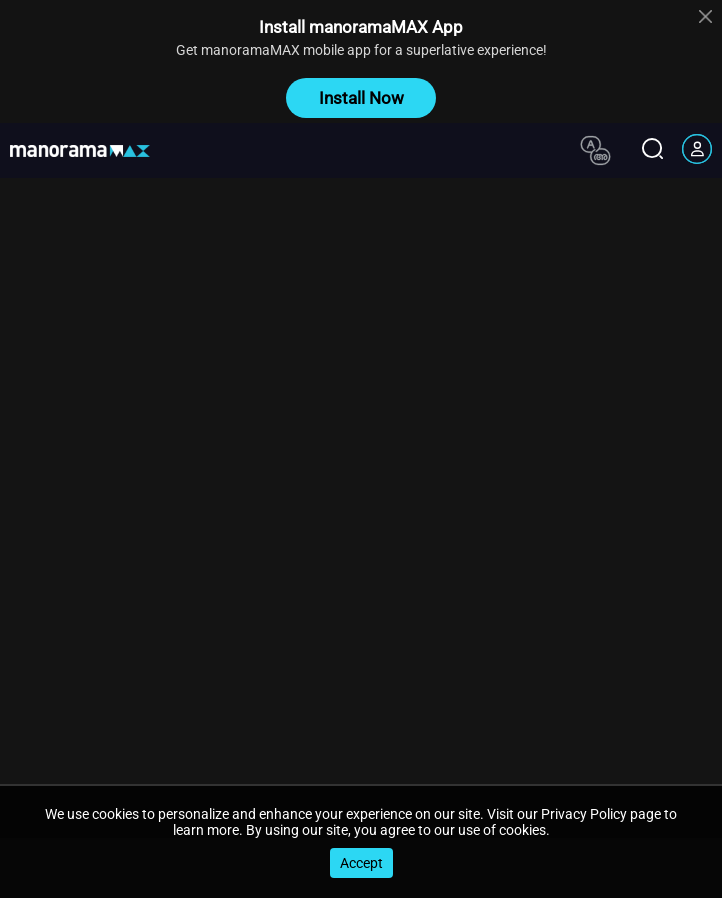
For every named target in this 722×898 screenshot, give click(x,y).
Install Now (361, 98)
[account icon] (697, 151)
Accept (361, 863)
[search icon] (652, 150)
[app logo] (87, 151)
